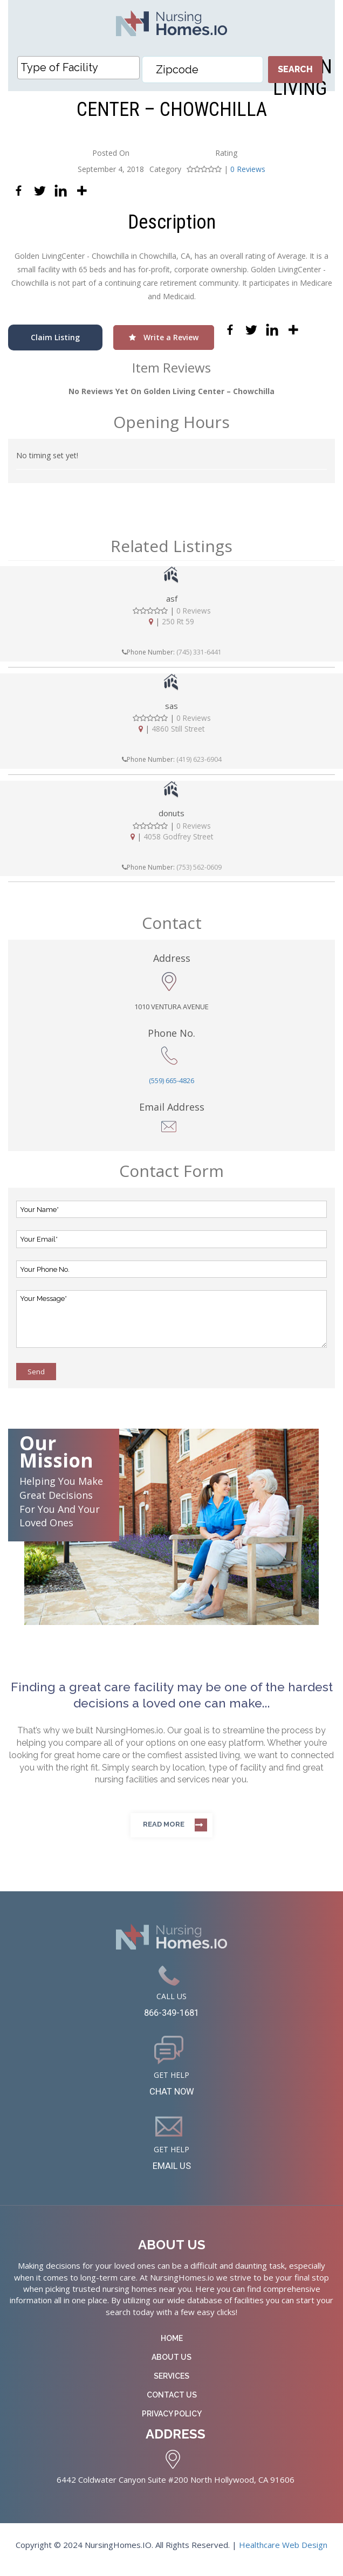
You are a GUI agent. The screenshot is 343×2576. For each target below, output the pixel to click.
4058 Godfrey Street (178, 837)
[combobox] (78, 67)
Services (171, 2385)
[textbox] (81, 67)
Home (172, 2347)
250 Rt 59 (178, 621)
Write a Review (163, 337)
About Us (171, 2366)
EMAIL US (172, 2173)
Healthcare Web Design (283, 2554)
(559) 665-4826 (171, 1081)
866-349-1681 (171, 2015)
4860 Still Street (178, 729)
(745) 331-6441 (199, 652)
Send (36, 1372)
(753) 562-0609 (199, 868)
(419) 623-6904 (199, 760)
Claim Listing (55, 337)
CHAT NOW (172, 2096)
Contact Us (172, 2404)
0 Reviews (247, 169)
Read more (163, 1825)
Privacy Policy (172, 2423)
